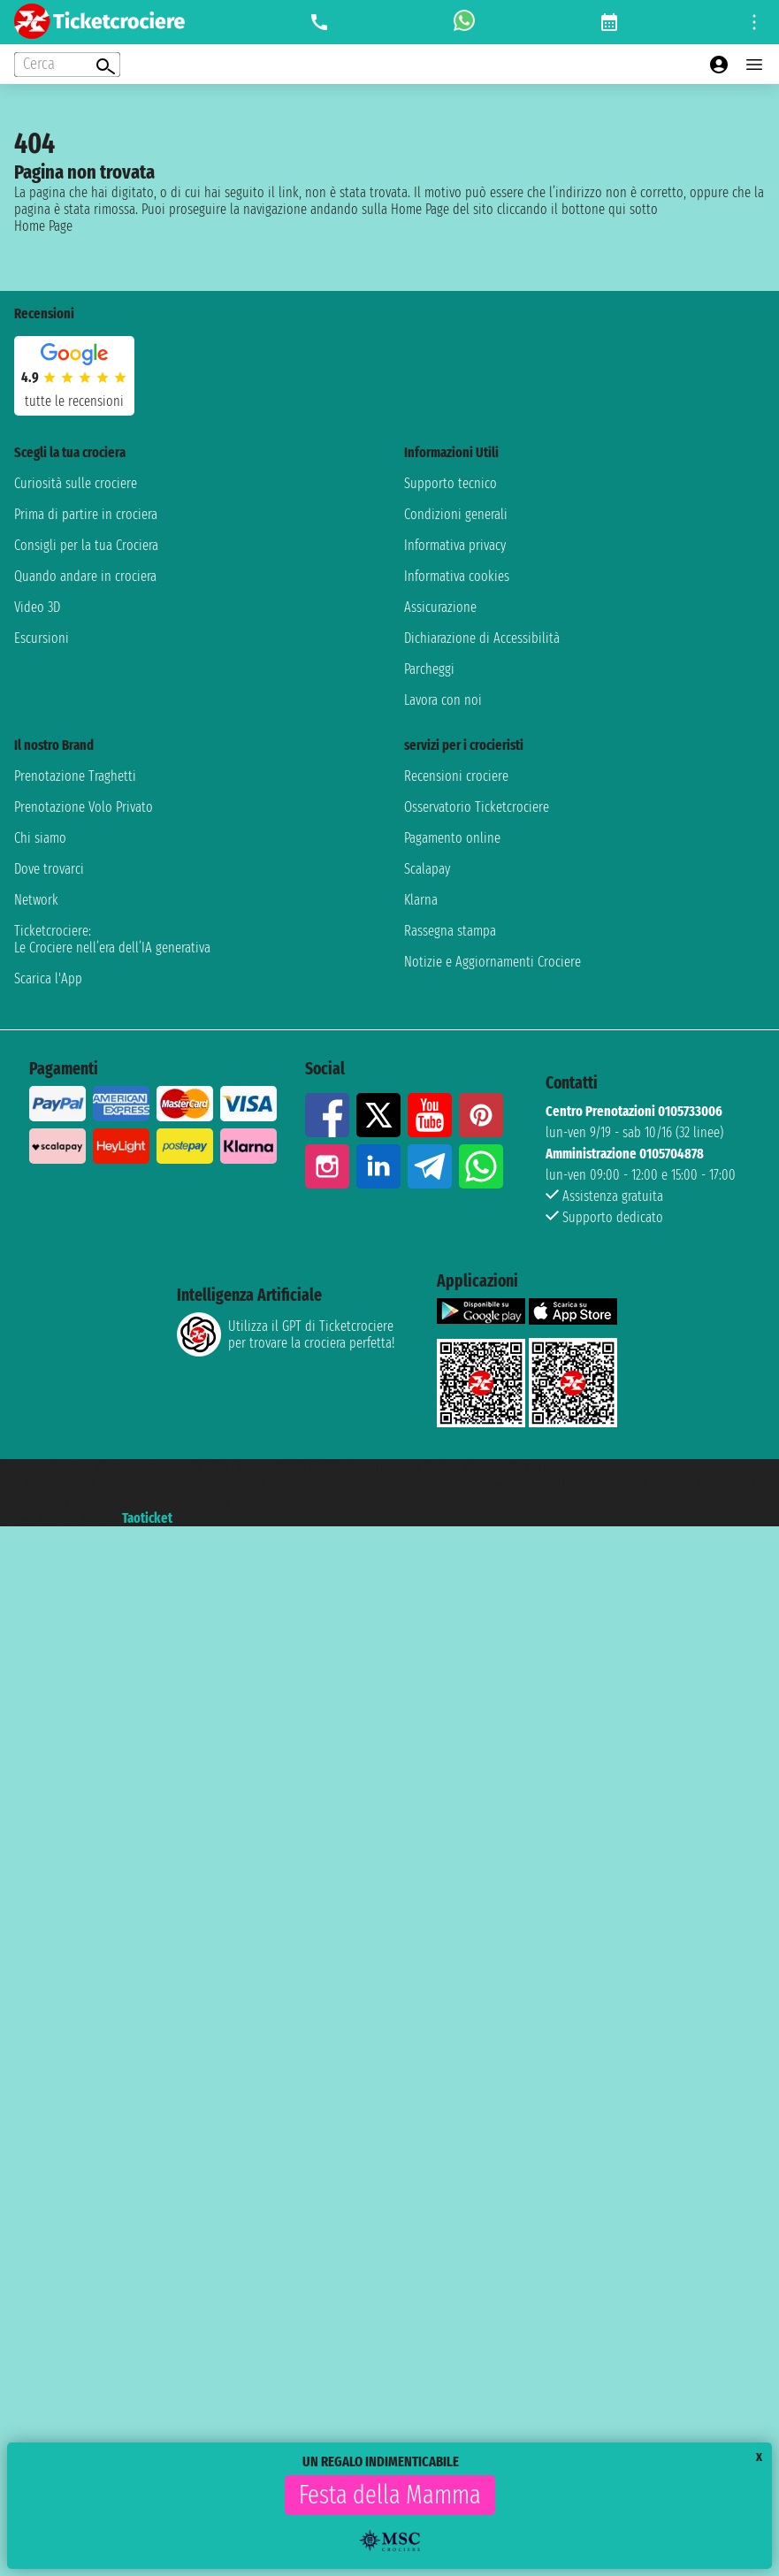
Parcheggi (429, 669)
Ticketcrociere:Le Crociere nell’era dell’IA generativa (112, 939)
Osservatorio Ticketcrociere (476, 807)
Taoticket (147, 1518)
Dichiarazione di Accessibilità (482, 638)
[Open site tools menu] (754, 22)
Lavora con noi (443, 700)
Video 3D (37, 607)
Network (36, 899)
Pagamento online (452, 837)
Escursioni (41, 638)
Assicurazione (440, 607)
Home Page (43, 226)
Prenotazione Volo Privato (83, 807)
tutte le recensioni (74, 401)
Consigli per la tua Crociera (86, 545)
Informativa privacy (455, 545)
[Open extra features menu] (67, 64)
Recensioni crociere (456, 776)
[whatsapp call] (464, 22)
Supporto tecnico (450, 483)
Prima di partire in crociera (85, 514)
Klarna (421, 899)
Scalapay (427, 868)
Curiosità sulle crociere (75, 483)
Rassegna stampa (450, 930)
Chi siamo (40, 837)
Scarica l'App (48, 978)
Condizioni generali (456, 514)
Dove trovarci (49, 868)
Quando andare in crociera (85, 576)
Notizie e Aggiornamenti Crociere (492, 961)
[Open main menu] (754, 64)
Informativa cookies (456, 576)
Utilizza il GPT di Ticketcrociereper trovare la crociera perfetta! (285, 1334)
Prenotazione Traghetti (75, 776)
